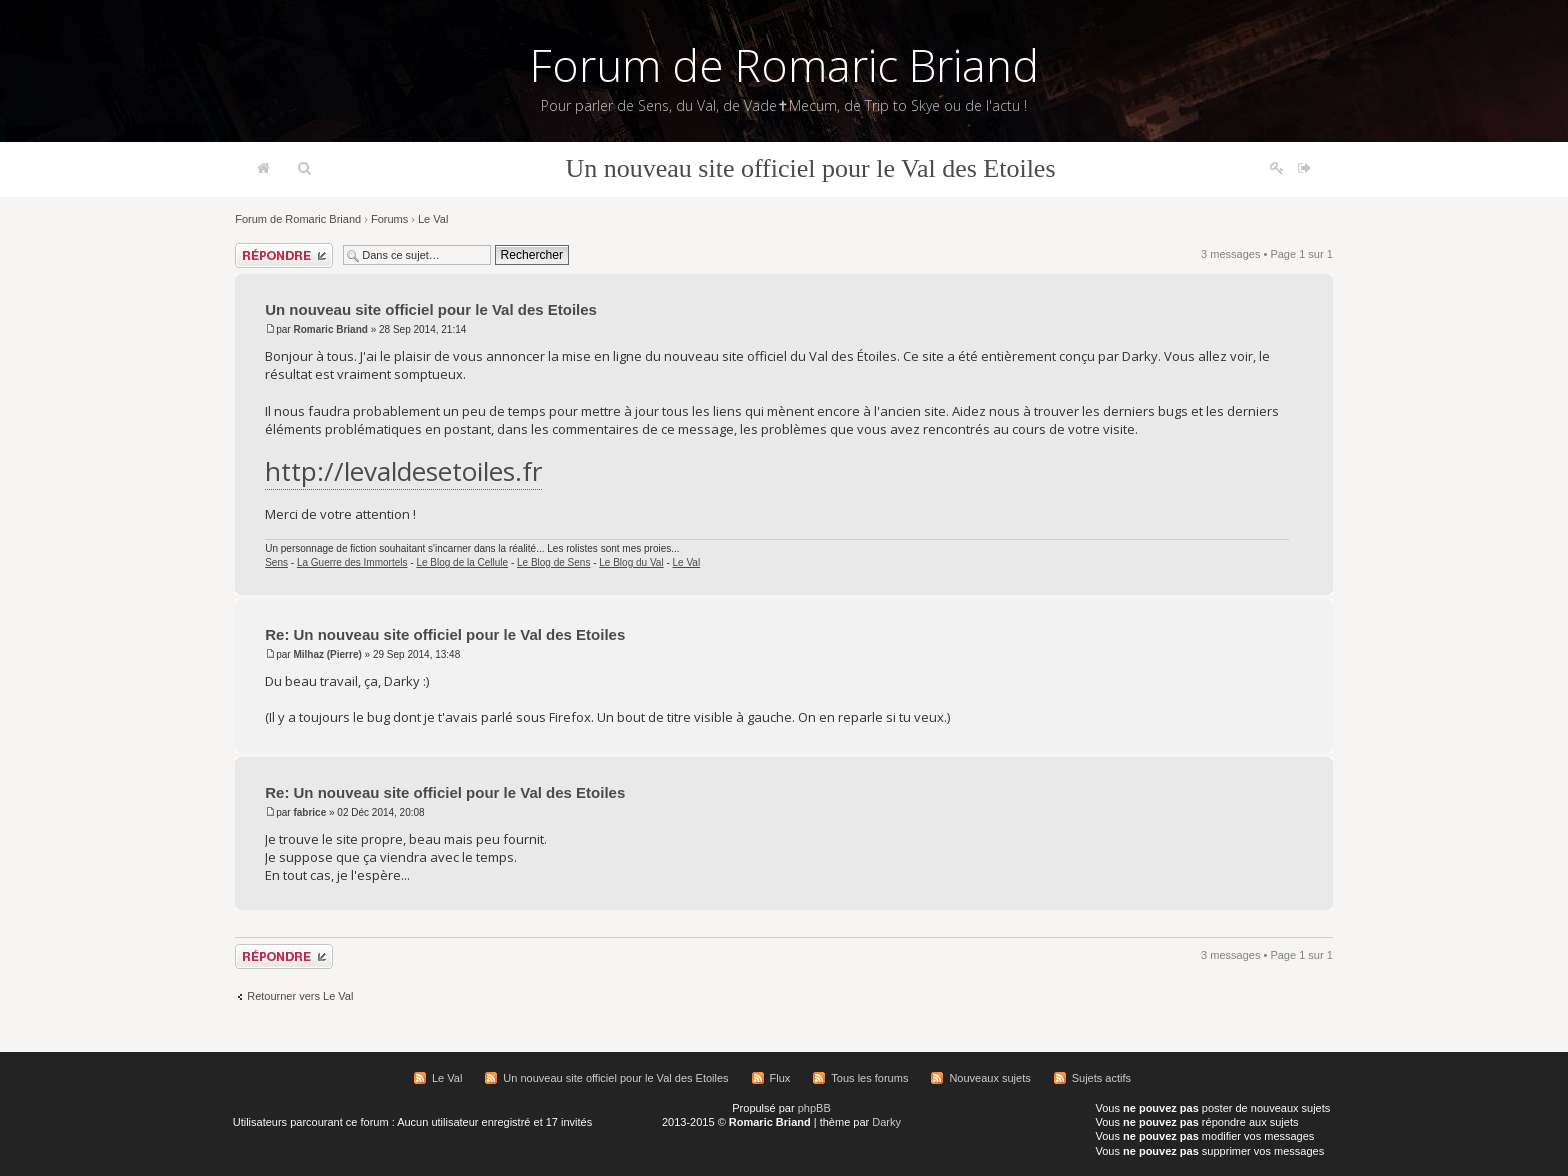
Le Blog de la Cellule (462, 562)
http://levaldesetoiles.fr (403, 471)
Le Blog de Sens (553, 562)
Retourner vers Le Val (300, 996)
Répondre (284, 255)
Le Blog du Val (631, 562)
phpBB (814, 1108)
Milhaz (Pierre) (327, 654)
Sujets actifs (1101, 1078)
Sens (276, 562)
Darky (886, 1122)
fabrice (309, 812)
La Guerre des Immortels (352, 562)
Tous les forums (869, 1078)
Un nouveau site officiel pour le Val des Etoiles (810, 168)
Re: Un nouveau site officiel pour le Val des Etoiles (445, 634)
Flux (780, 1078)
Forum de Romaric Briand (784, 65)
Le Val (433, 219)
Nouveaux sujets (989, 1078)
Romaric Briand (330, 329)
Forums (389, 219)
